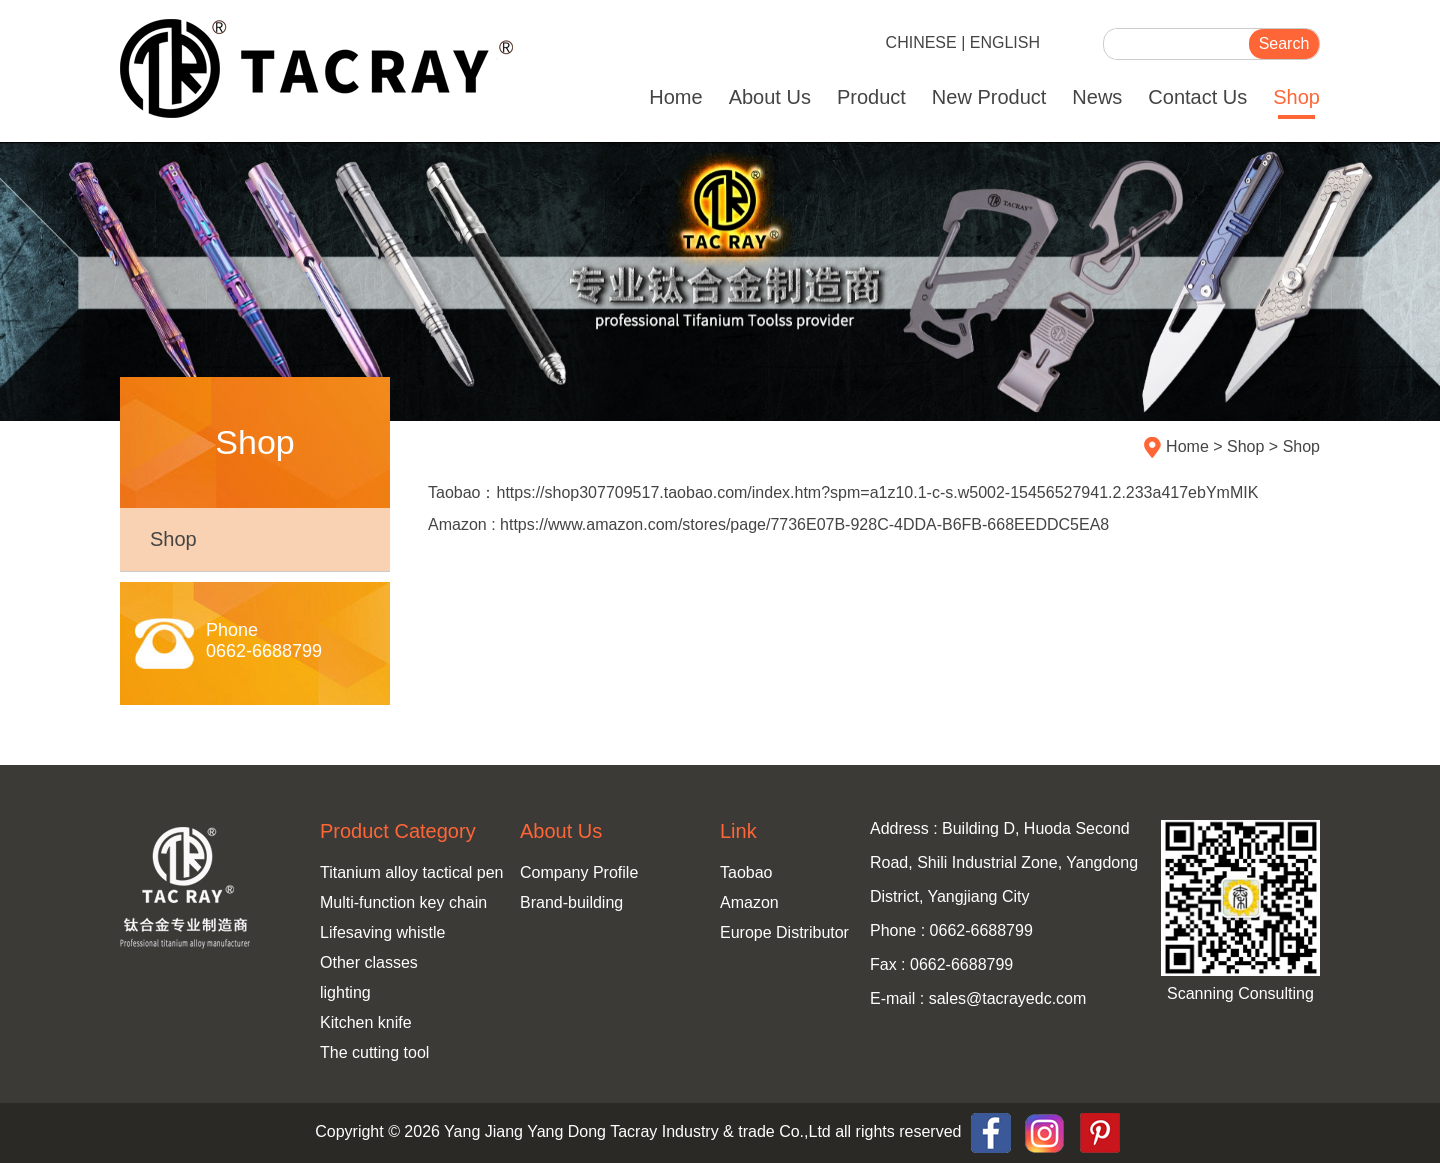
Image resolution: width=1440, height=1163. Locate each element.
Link (738, 831)
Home (675, 97)
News (1097, 97)
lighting (345, 992)
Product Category (398, 831)
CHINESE (921, 42)
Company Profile (579, 872)
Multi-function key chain (403, 902)
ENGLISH (1005, 42)
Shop (1296, 97)
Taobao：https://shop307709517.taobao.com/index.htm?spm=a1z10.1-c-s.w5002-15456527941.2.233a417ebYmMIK (843, 492)
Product (871, 97)
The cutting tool (374, 1052)
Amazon (749, 902)
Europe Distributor (784, 932)
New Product (989, 97)
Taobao (746, 872)
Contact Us (1197, 97)
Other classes (369, 962)
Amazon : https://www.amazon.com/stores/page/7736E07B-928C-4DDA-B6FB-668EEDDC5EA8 (768, 524)
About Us (770, 97)
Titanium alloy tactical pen (412, 872)
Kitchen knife (366, 1022)
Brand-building (571, 902)
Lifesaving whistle (382, 932)
